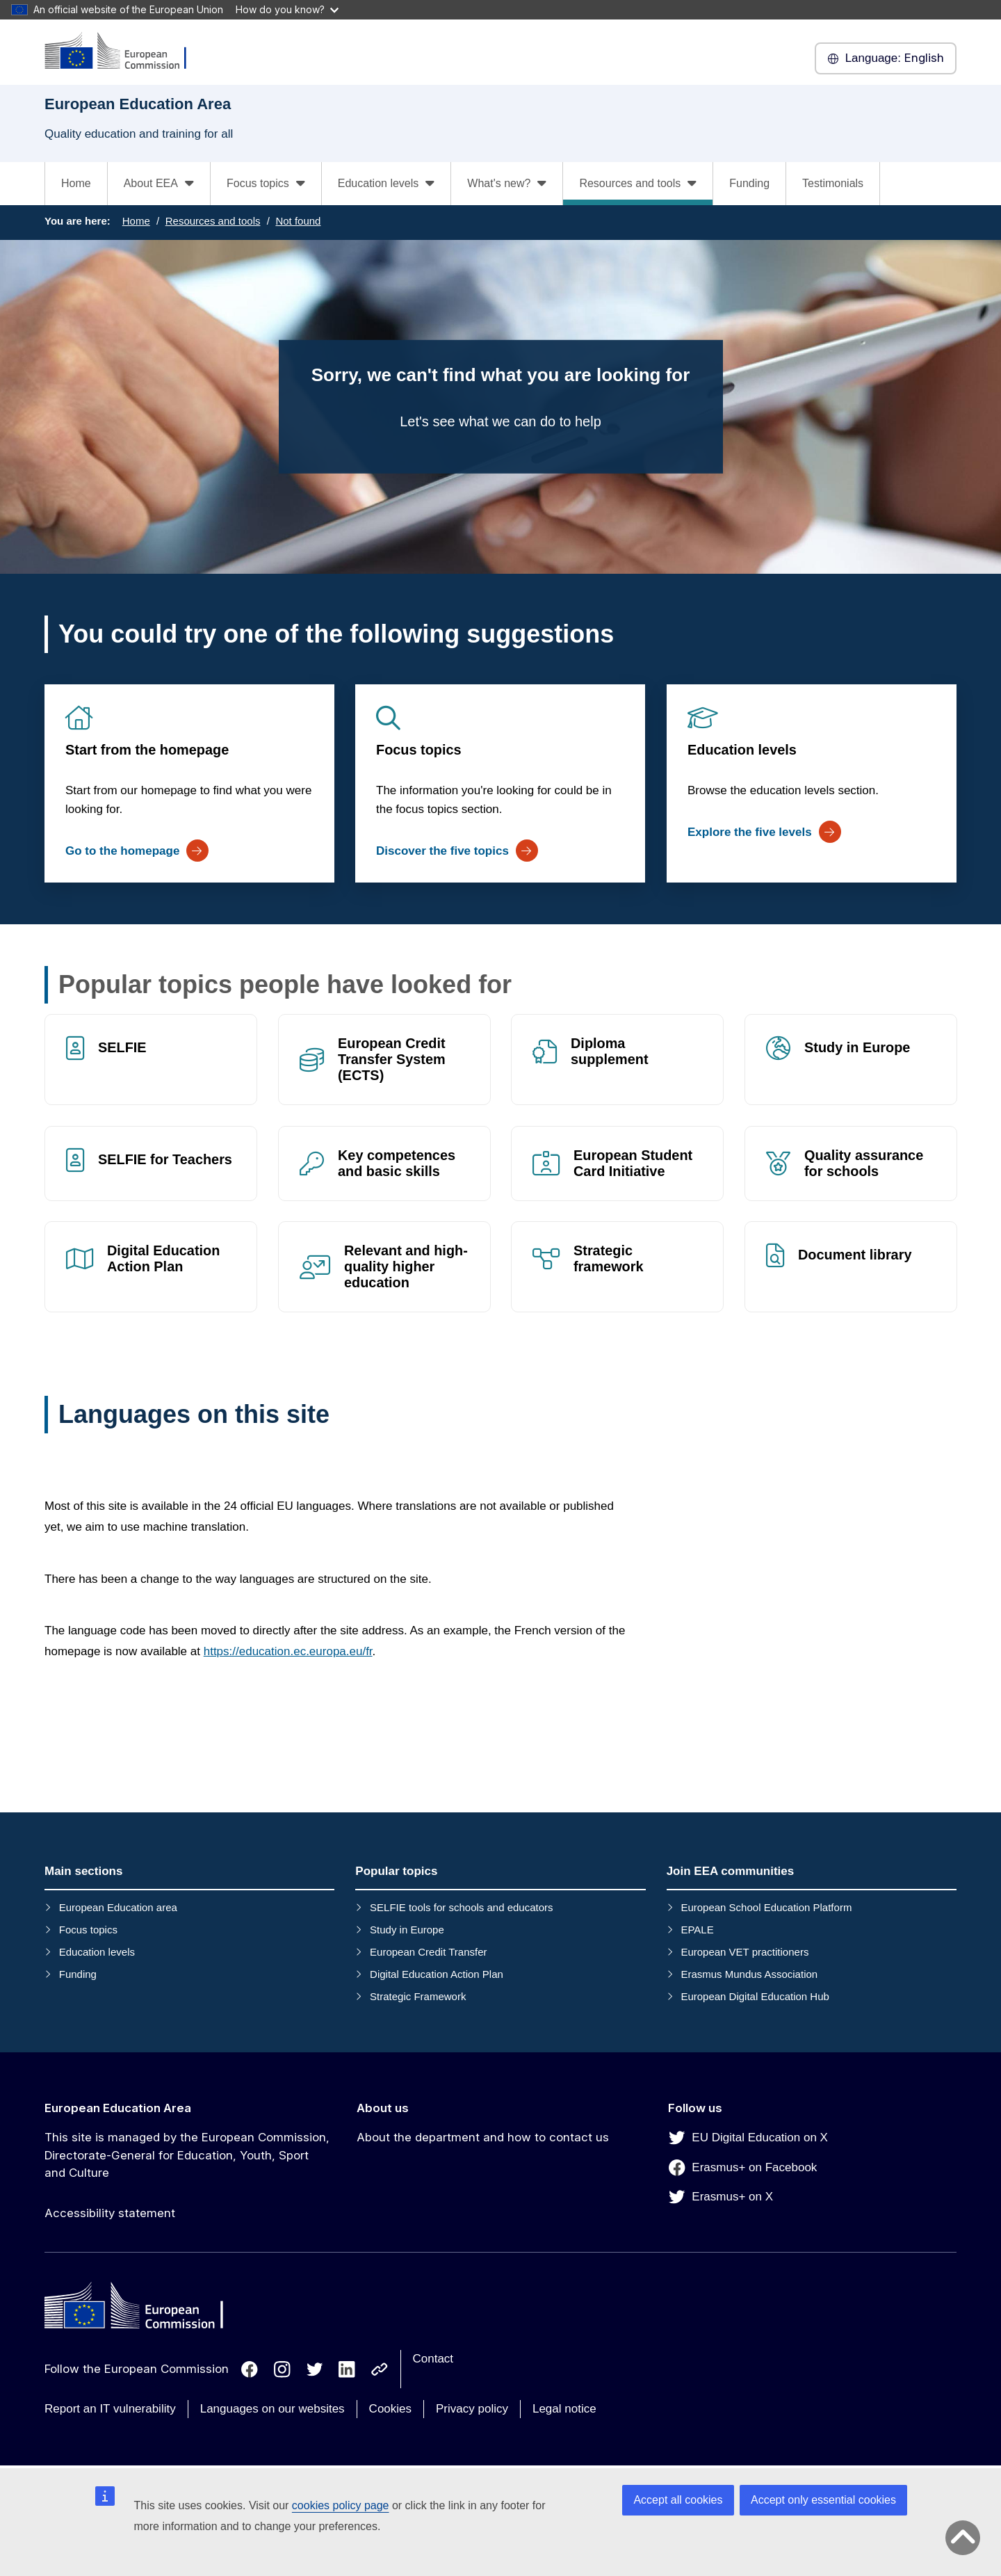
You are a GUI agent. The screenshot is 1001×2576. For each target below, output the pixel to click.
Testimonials (832, 183)
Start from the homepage (147, 749)
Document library (854, 1255)
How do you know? (287, 9)
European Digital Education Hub (755, 1996)
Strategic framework (608, 1259)
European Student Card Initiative (632, 1163)
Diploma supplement (610, 1051)
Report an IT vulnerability (110, 2408)
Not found (297, 221)
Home (76, 183)
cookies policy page (340, 2505)
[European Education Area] (124, 52)
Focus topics (419, 749)
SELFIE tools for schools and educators (461, 1907)
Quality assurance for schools (863, 1163)
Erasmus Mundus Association (749, 1974)
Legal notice (564, 2408)
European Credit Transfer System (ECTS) (392, 1059)
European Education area (118, 1907)
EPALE (697, 1929)
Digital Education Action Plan (163, 1259)
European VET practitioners (744, 1952)
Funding (749, 183)
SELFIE (122, 1047)
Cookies (390, 2408)
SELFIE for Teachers (165, 1159)
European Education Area (117, 2108)
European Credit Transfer (428, 1952)
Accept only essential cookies (823, 2500)
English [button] (885, 58)
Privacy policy (472, 2408)
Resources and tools (213, 221)
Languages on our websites (272, 2408)
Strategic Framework (418, 1996)
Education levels (742, 749)
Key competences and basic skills (396, 1163)
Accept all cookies (677, 2500)
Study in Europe (857, 1047)
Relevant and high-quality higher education (406, 1267)
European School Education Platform (766, 1907)
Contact (433, 2358)
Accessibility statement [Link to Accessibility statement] (109, 2213)
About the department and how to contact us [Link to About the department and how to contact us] (483, 2137)
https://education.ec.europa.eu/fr (288, 1651)
